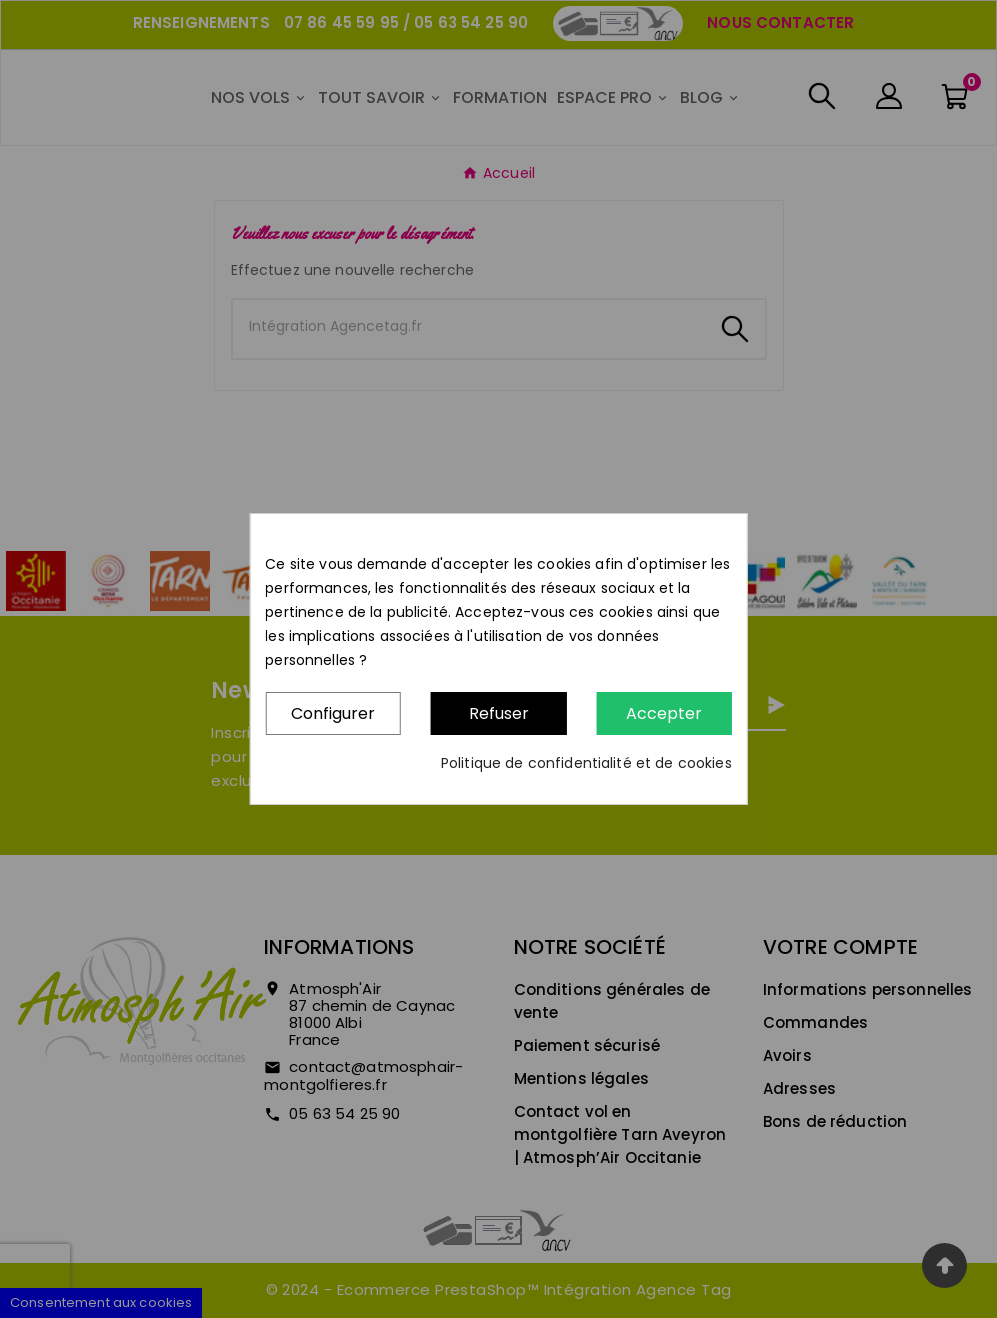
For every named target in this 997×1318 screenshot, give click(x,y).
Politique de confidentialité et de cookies (586, 763)
